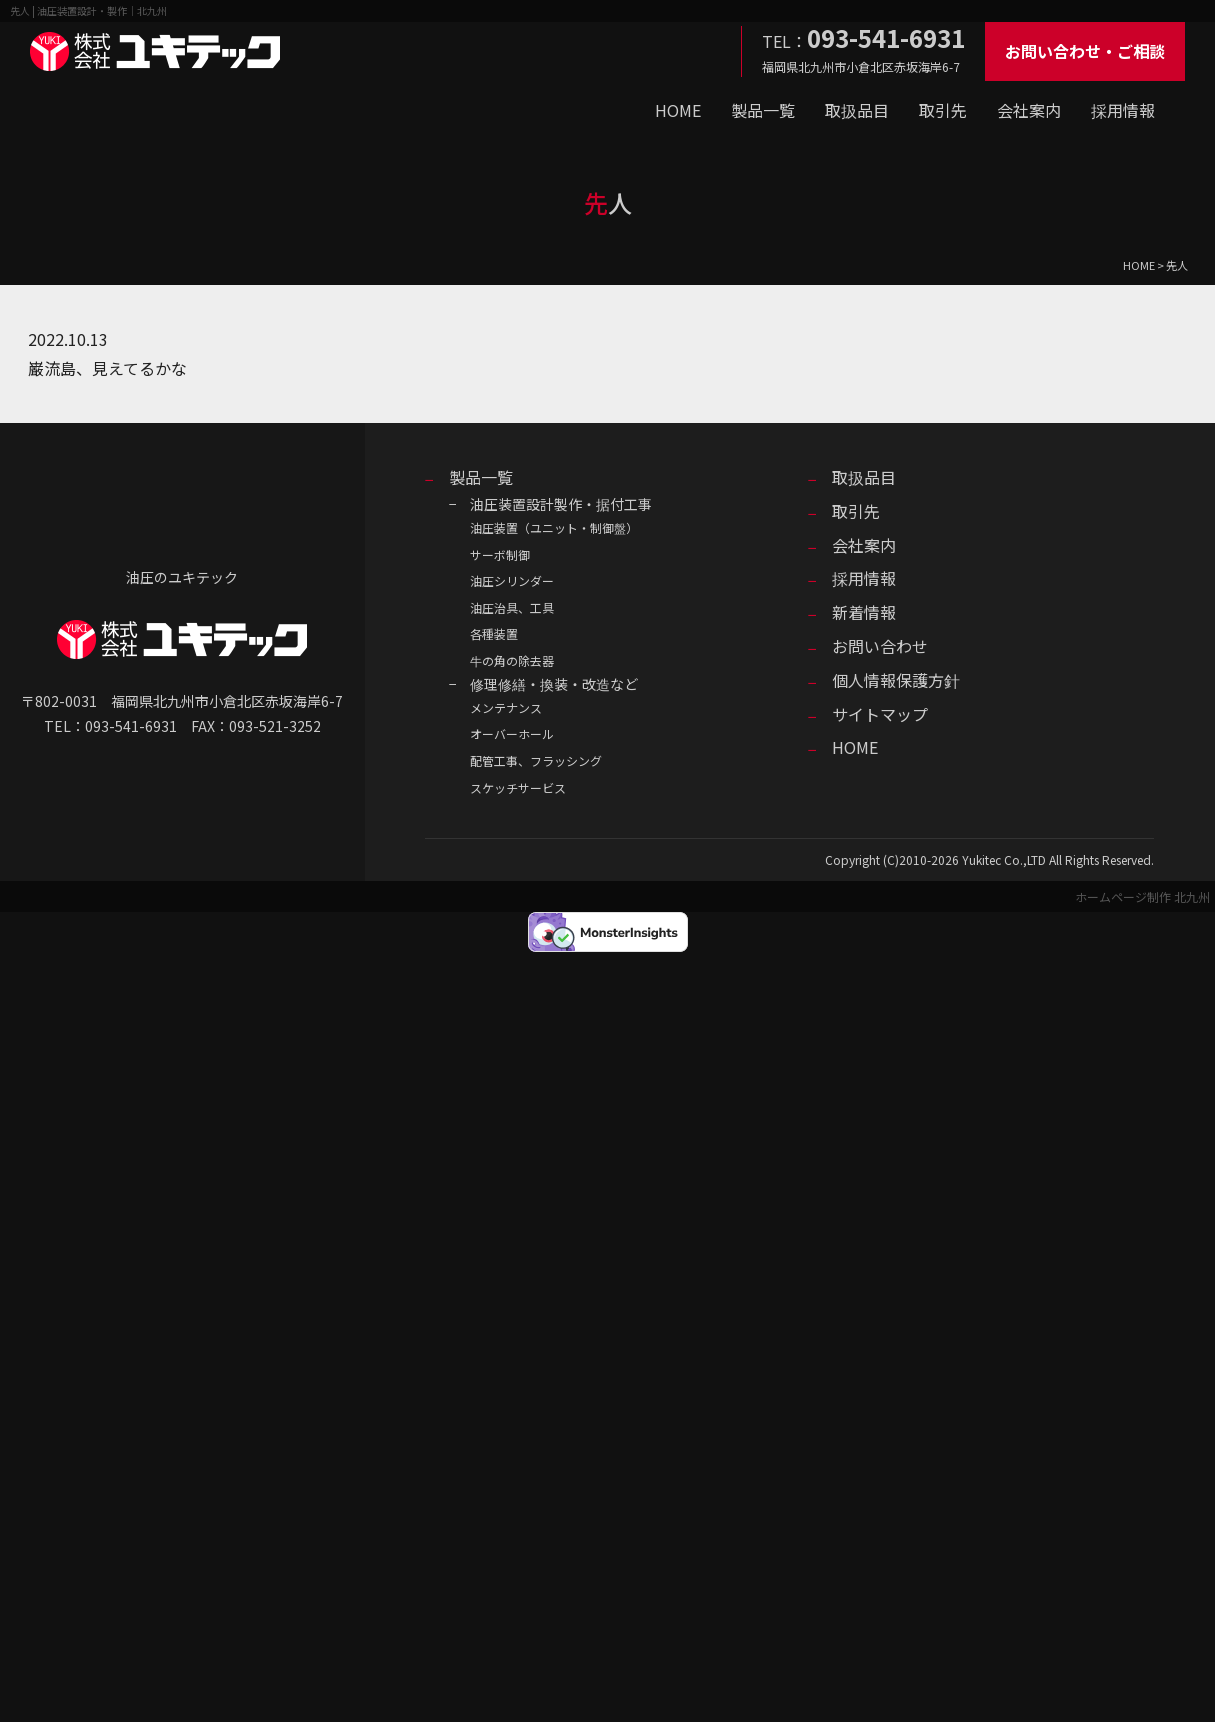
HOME (678, 110)
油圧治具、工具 (512, 607)
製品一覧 (763, 110)
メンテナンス (506, 707)
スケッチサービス (518, 787)
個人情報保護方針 (896, 680)
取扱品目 (857, 110)
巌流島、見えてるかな (107, 368)
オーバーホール (512, 733)
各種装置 (494, 633)
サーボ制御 (500, 554)
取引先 (943, 110)
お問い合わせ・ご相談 (1085, 51)
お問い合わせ (880, 646)
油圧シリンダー (512, 580)
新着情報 (864, 612)
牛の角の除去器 (512, 660)
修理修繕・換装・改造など (554, 684)
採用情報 (1123, 110)
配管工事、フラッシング (536, 760)
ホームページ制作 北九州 (1142, 896)
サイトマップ (880, 714)
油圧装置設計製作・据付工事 (561, 504)
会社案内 (1029, 110)
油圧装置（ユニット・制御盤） (554, 527)
